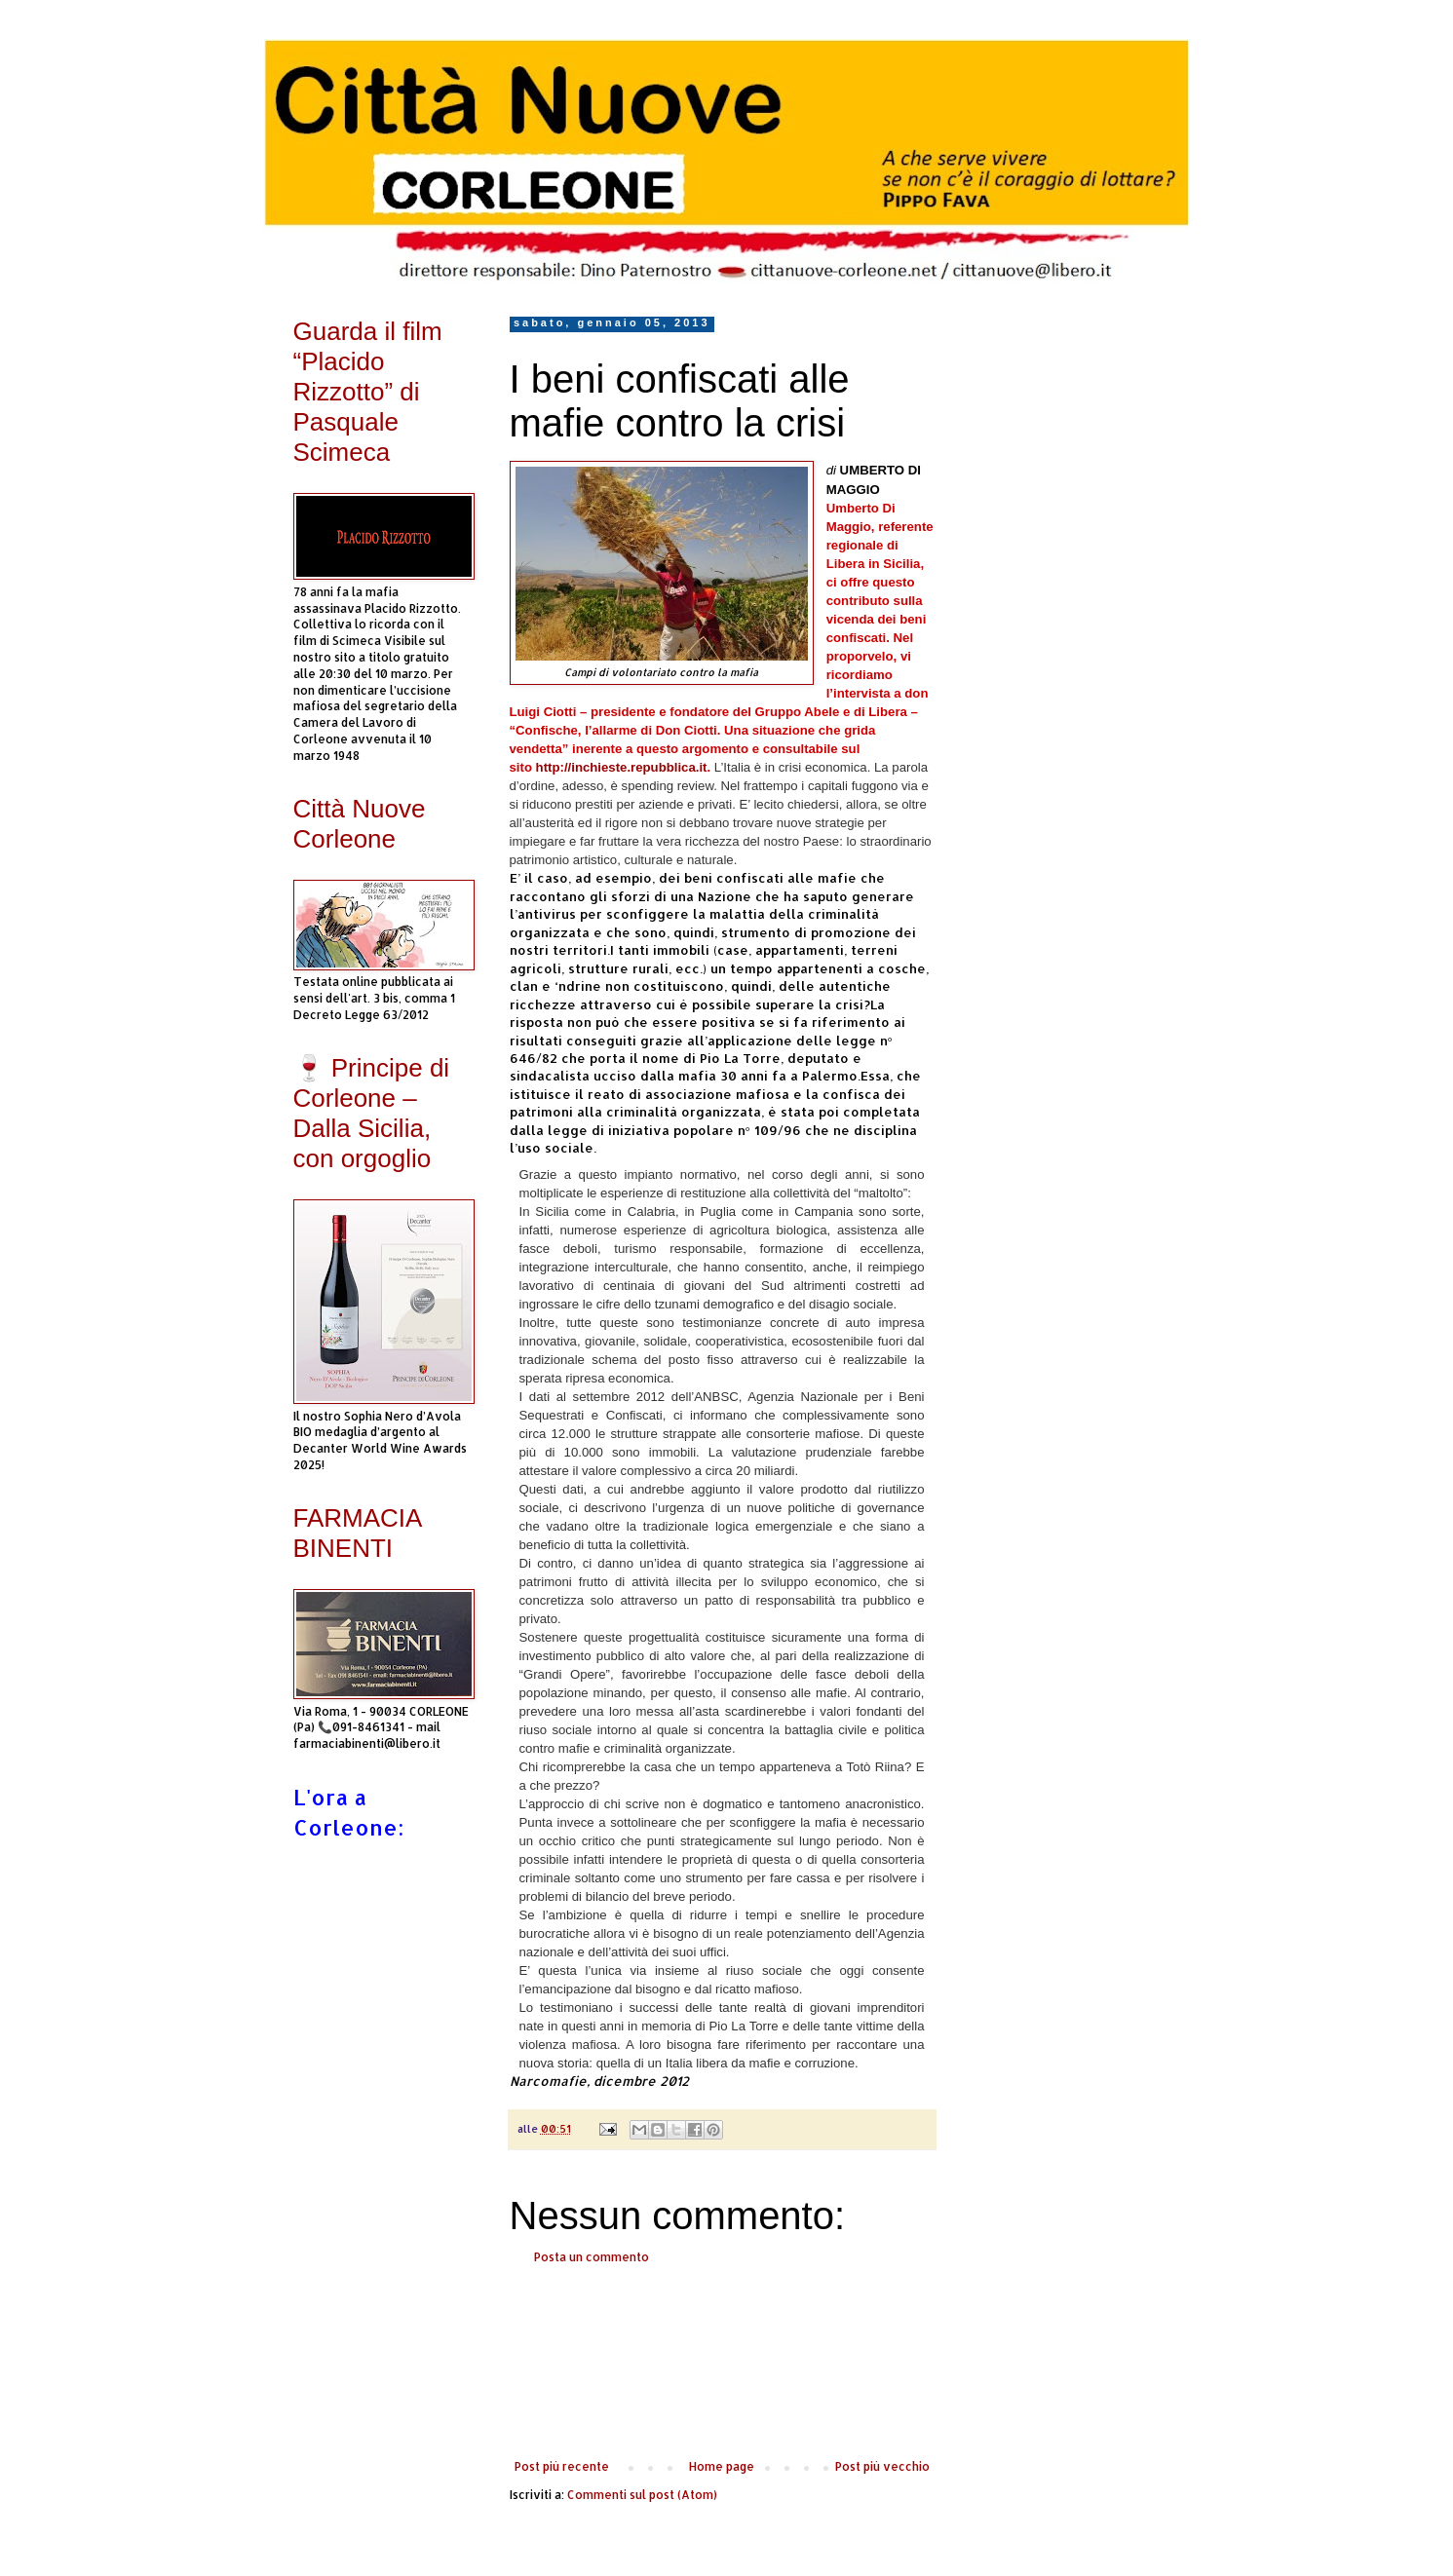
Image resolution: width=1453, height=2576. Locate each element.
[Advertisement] (722, 2363)
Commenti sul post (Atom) (642, 2494)
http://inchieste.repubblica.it (621, 767)
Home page (721, 2466)
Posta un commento (591, 2257)
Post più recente (562, 2466)
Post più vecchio (882, 2466)
